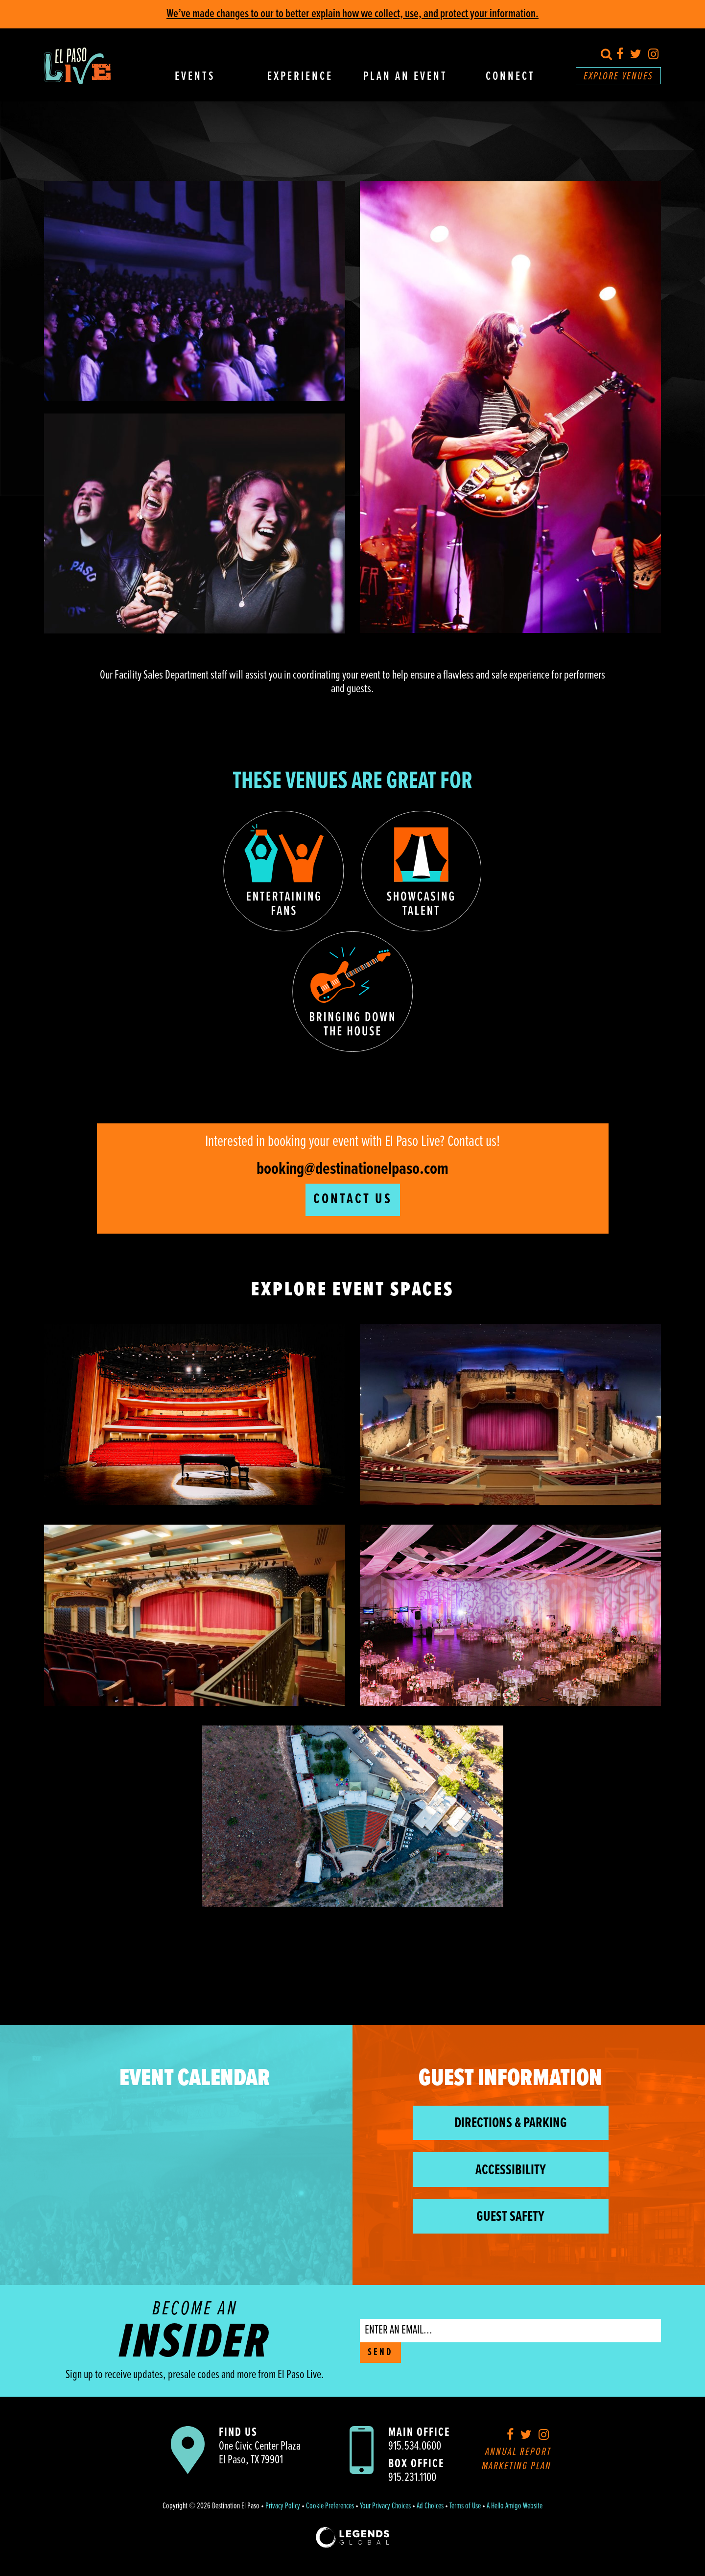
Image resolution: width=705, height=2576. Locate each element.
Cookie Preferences (330, 2506)
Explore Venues (618, 77)
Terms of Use (465, 2506)
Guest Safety (510, 2217)
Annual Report (518, 2452)
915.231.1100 (412, 2478)
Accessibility (510, 2170)
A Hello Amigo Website (514, 2506)
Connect (510, 77)
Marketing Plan (516, 2466)
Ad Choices (430, 2506)
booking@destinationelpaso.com (352, 1169)
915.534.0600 (414, 2446)
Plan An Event (405, 77)
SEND (380, 2352)
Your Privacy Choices (385, 2506)
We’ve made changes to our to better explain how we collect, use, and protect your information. (352, 14)
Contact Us (352, 1199)
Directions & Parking (510, 2123)
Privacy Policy (282, 2506)
